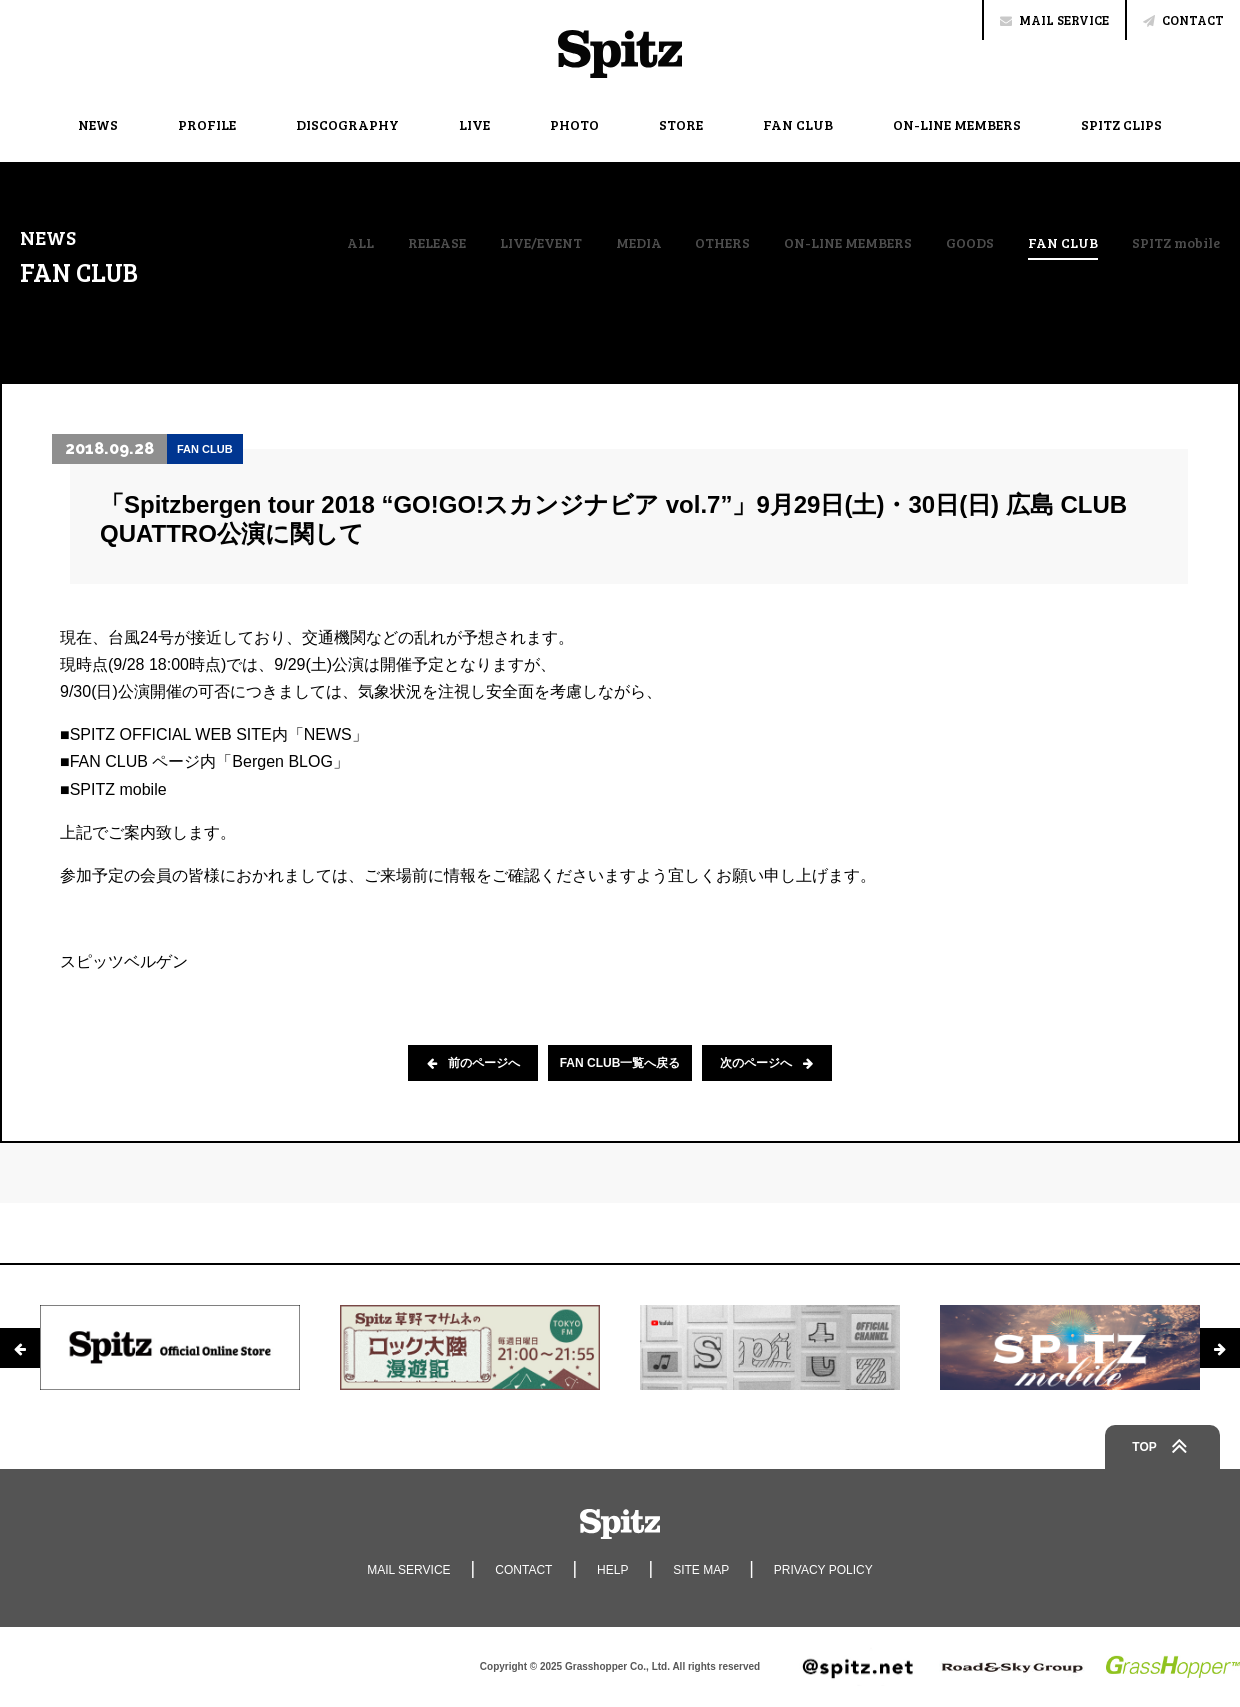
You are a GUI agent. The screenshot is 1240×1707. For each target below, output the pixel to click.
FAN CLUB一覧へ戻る (620, 1063)
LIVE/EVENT (541, 243)
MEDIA (639, 243)
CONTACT (1183, 20)
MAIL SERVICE (1054, 20)
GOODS (970, 243)
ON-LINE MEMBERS (957, 124)
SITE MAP (701, 1570)
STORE (681, 124)
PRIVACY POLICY (823, 1570)
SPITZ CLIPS (1121, 124)
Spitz (620, 54)
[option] (170, 1347)
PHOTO (574, 124)
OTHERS (722, 243)
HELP (612, 1570)
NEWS (98, 124)
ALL (360, 243)
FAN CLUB (798, 124)
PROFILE (207, 124)
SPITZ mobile (1176, 243)
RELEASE (437, 243)
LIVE (474, 124)
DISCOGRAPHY (347, 124)
